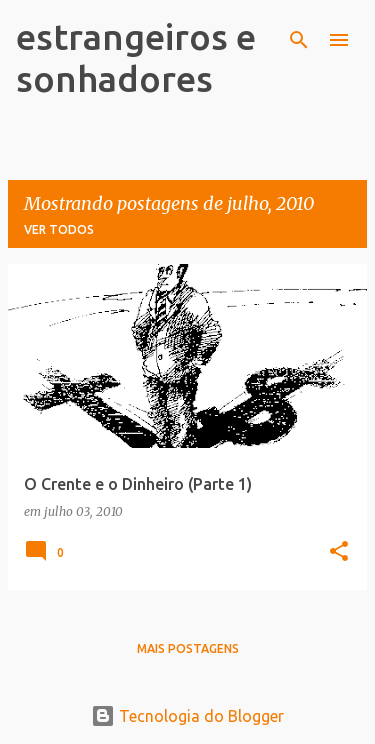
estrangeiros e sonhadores (136, 57)
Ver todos (59, 229)
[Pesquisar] (299, 40)
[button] (339, 552)
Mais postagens (188, 648)
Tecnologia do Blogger (187, 716)
